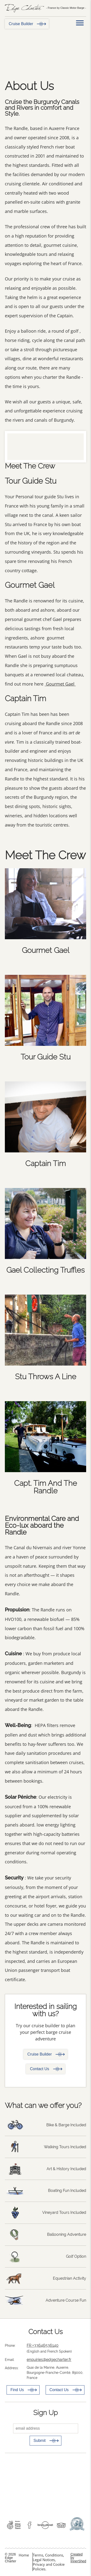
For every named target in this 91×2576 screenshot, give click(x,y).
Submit (39, 2440)
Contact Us (39, 2069)
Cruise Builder (21, 24)
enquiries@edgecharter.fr (49, 2359)
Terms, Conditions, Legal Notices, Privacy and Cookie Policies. (49, 2562)
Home (24, 2555)
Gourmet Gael (60, 684)
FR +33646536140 (42, 2345)
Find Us (17, 2390)
